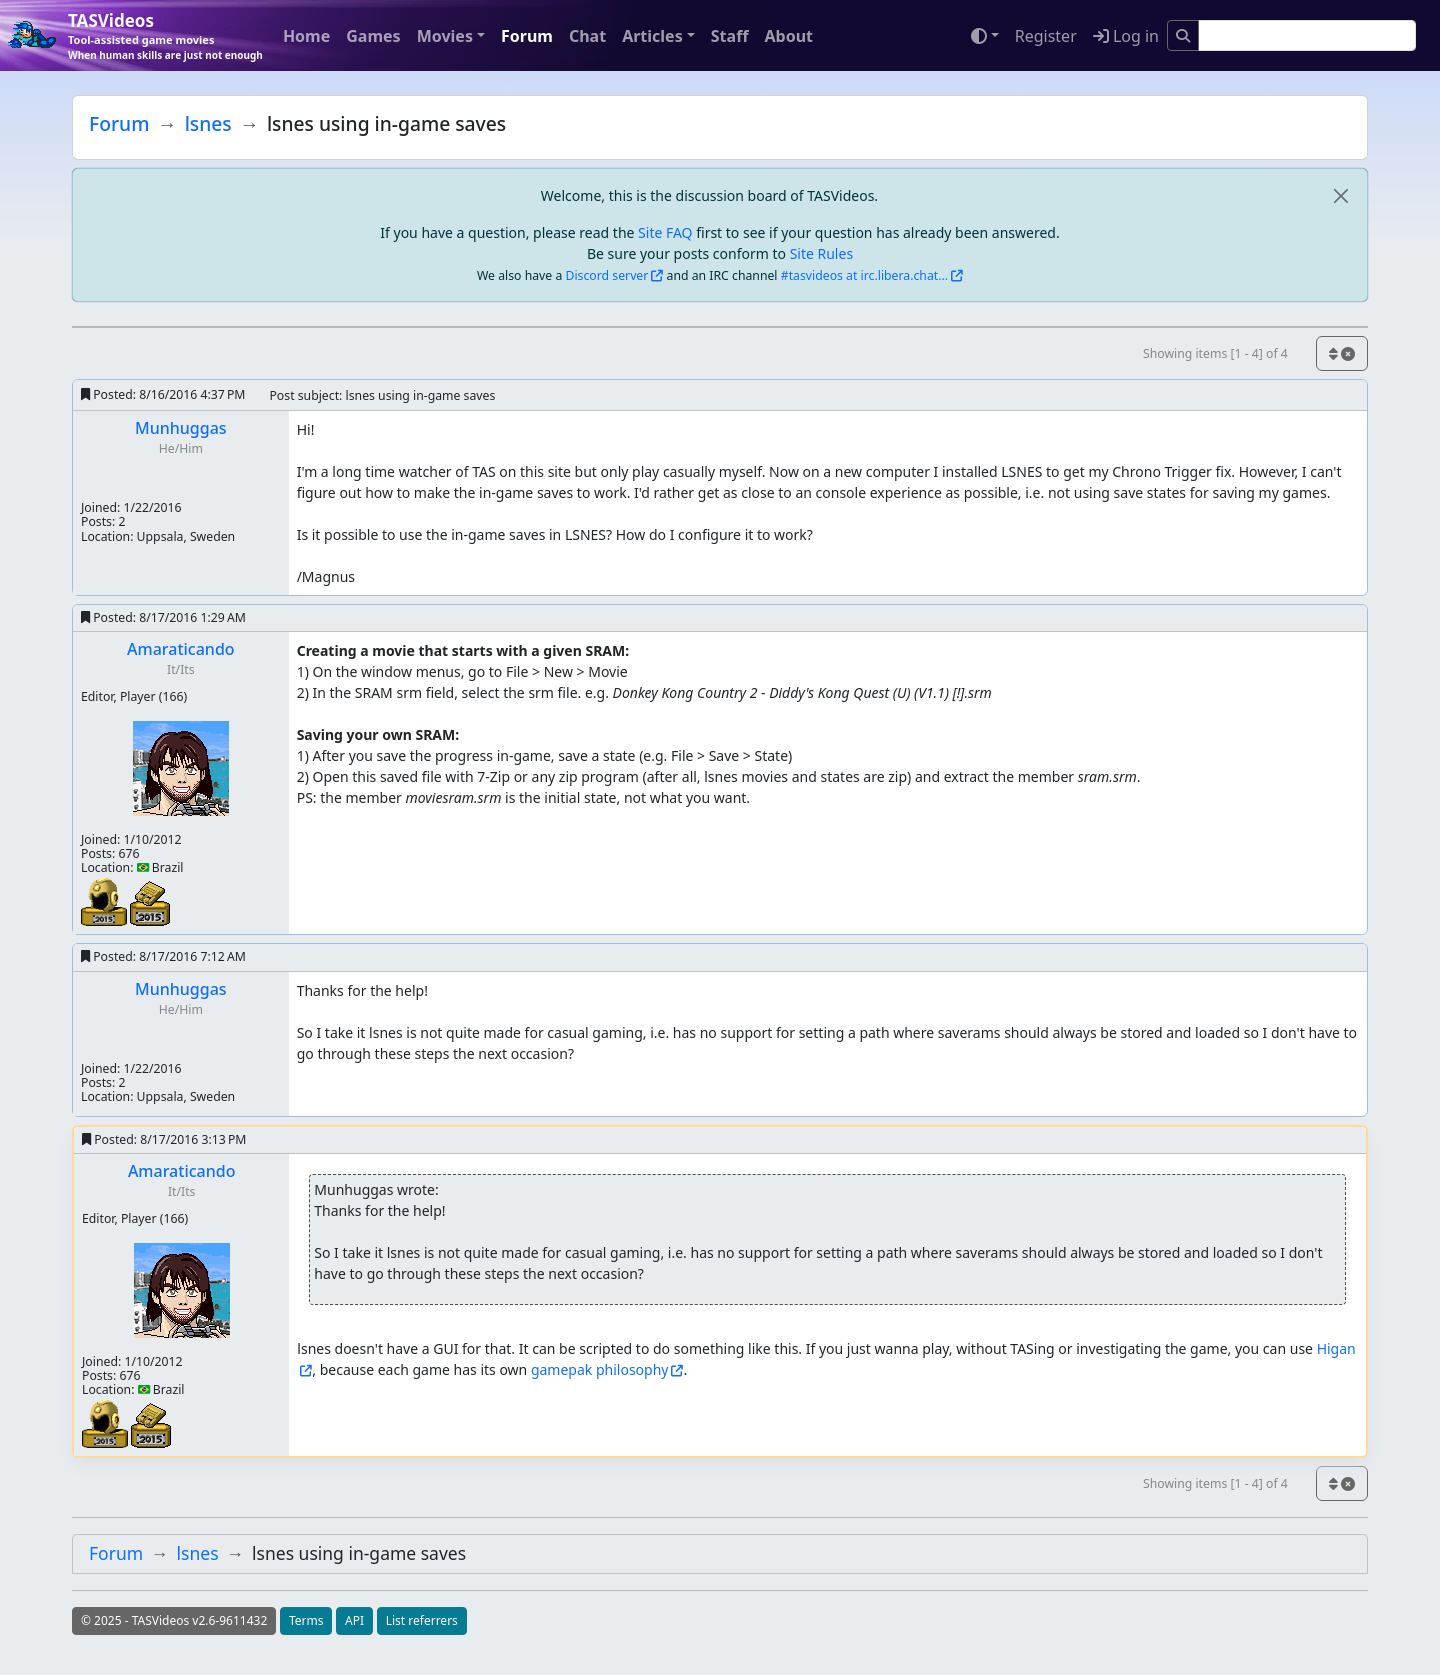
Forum (527, 36)
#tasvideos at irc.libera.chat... (864, 275)
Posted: (163, 394)
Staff (730, 36)
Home (306, 36)
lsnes (208, 123)
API (354, 1620)
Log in (1126, 36)
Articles (652, 36)
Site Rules (821, 253)
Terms (306, 1620)
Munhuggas (181, 428)
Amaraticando (181, 649)
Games (373, 36)
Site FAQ (665, 232)
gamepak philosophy (600, 1369)
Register (1046, 36)
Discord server (607, 275)
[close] (1340, 195)
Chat (587, 36)
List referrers (422, 1620)
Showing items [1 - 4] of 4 (1215, 353)
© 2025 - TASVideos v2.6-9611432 (174, 1620)
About (788, 36)
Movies (445, 36)
